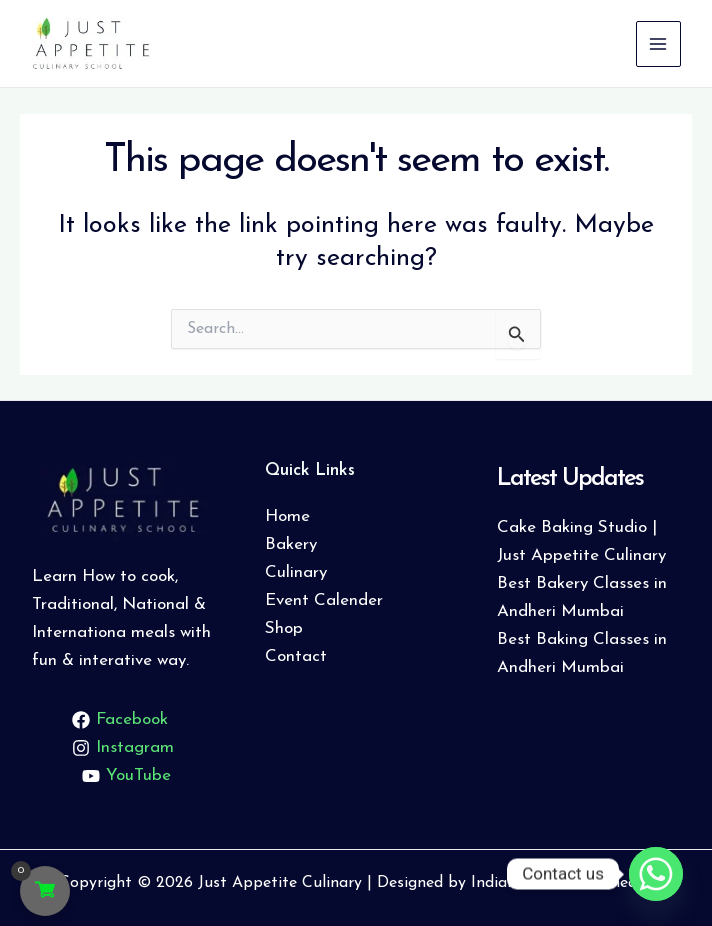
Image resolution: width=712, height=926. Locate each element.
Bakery (291, 544)
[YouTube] (126, 776)
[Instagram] (124, 748)
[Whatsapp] (656, 874)
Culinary (296, 572)
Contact (296, 656)
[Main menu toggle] (657, 44)
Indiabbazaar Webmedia (560, 883)
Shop (284, 628)
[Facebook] (121, 720)
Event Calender (324, 600)
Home (287, 516)
